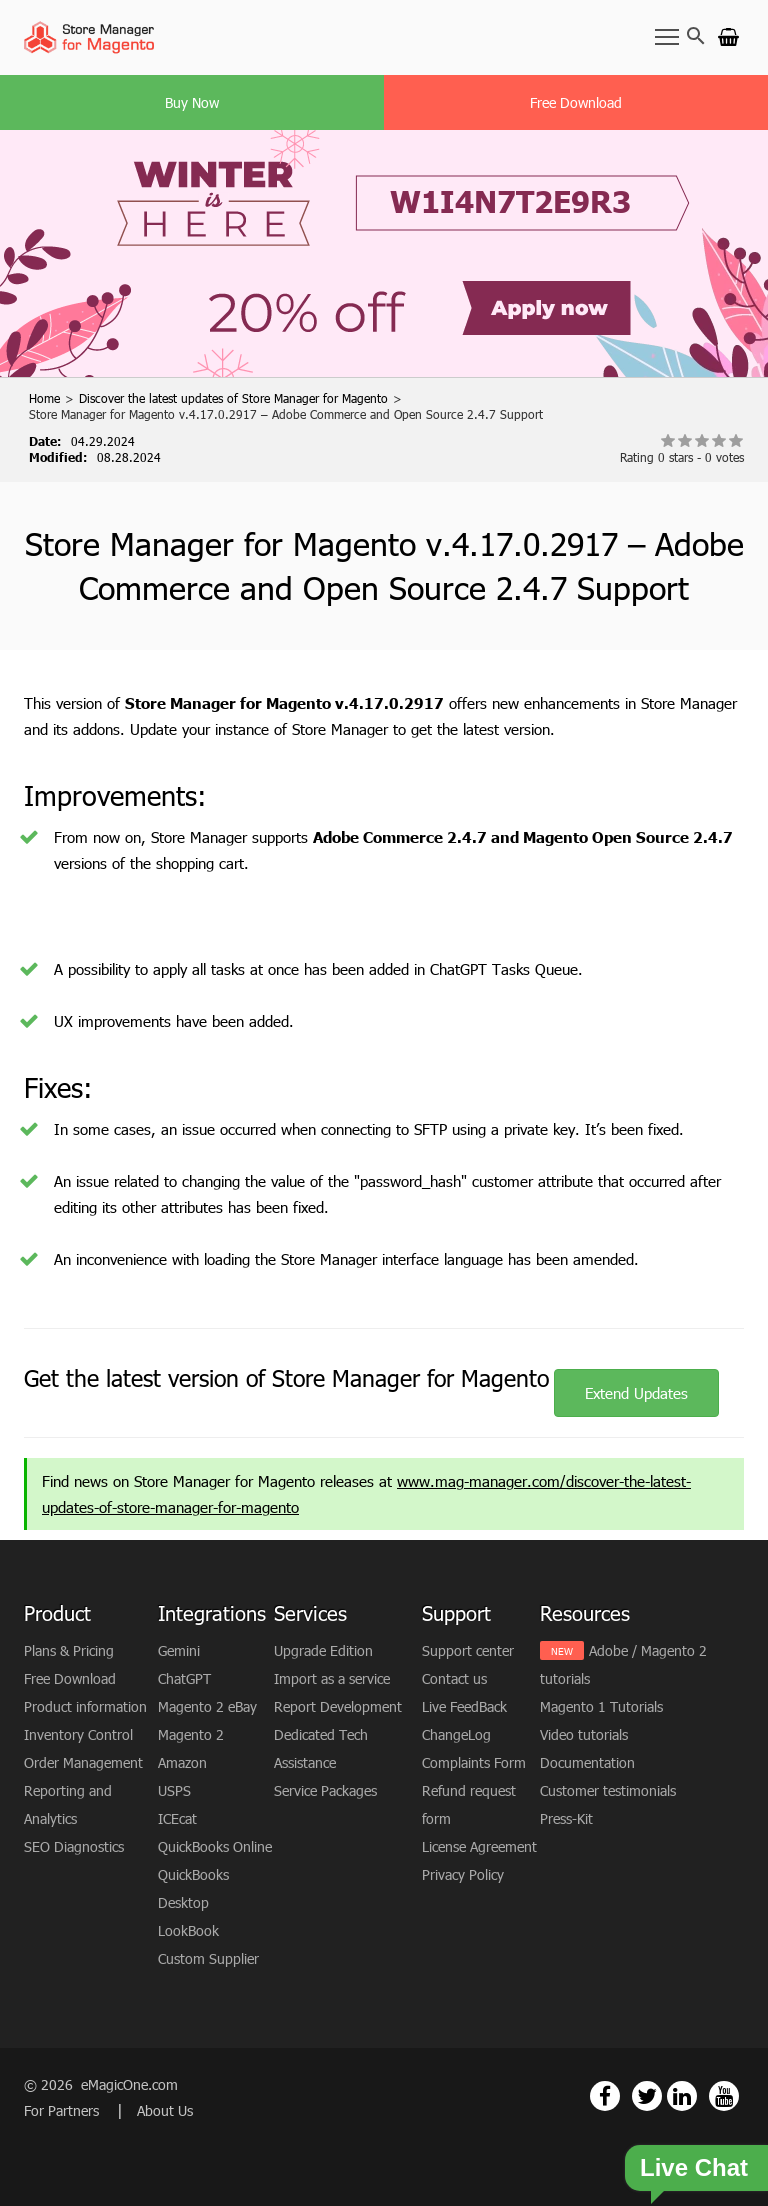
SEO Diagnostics (74, 1846)
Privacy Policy (463, 1874)
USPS (174, 1790)
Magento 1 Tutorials (601, 1706)
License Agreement (479, 1846)
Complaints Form (474, 1762)
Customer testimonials (608, 1790)
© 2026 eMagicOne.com (101, 2084)
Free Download (576, 102)
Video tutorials (584, 1734)
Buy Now (192, 102)
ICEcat (177, 1818)
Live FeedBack (464, 1706)
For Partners (63, 2110)
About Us (165, 2110)
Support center (468, 1650)
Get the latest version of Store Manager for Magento (286, 1378)
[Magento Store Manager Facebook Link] (605, 2096)
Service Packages (325, 1790)
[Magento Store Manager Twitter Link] (647, 2096)
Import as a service (332, 1678)
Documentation (587, 1762)
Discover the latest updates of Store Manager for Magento (233, 398)
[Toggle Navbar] (667, 36)
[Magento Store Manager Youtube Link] (724, 2096)
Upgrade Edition (323, 1650)
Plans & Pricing (69, 1650)
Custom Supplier (208, 1958)
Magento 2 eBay (207, 1706)
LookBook (188, 1930)
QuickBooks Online (215, 1846)
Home (44, 398)
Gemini (179, 1650)
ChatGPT (184, 1678)
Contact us (454, 1678)
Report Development (338, 1706)
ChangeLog (456, 1734)
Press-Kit (566, 1818)
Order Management (83, 1762)
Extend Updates (636, 1393)
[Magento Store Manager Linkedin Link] (682, 2096)
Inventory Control (78, 1734)
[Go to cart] (728, 36)
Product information (85, 1706)
